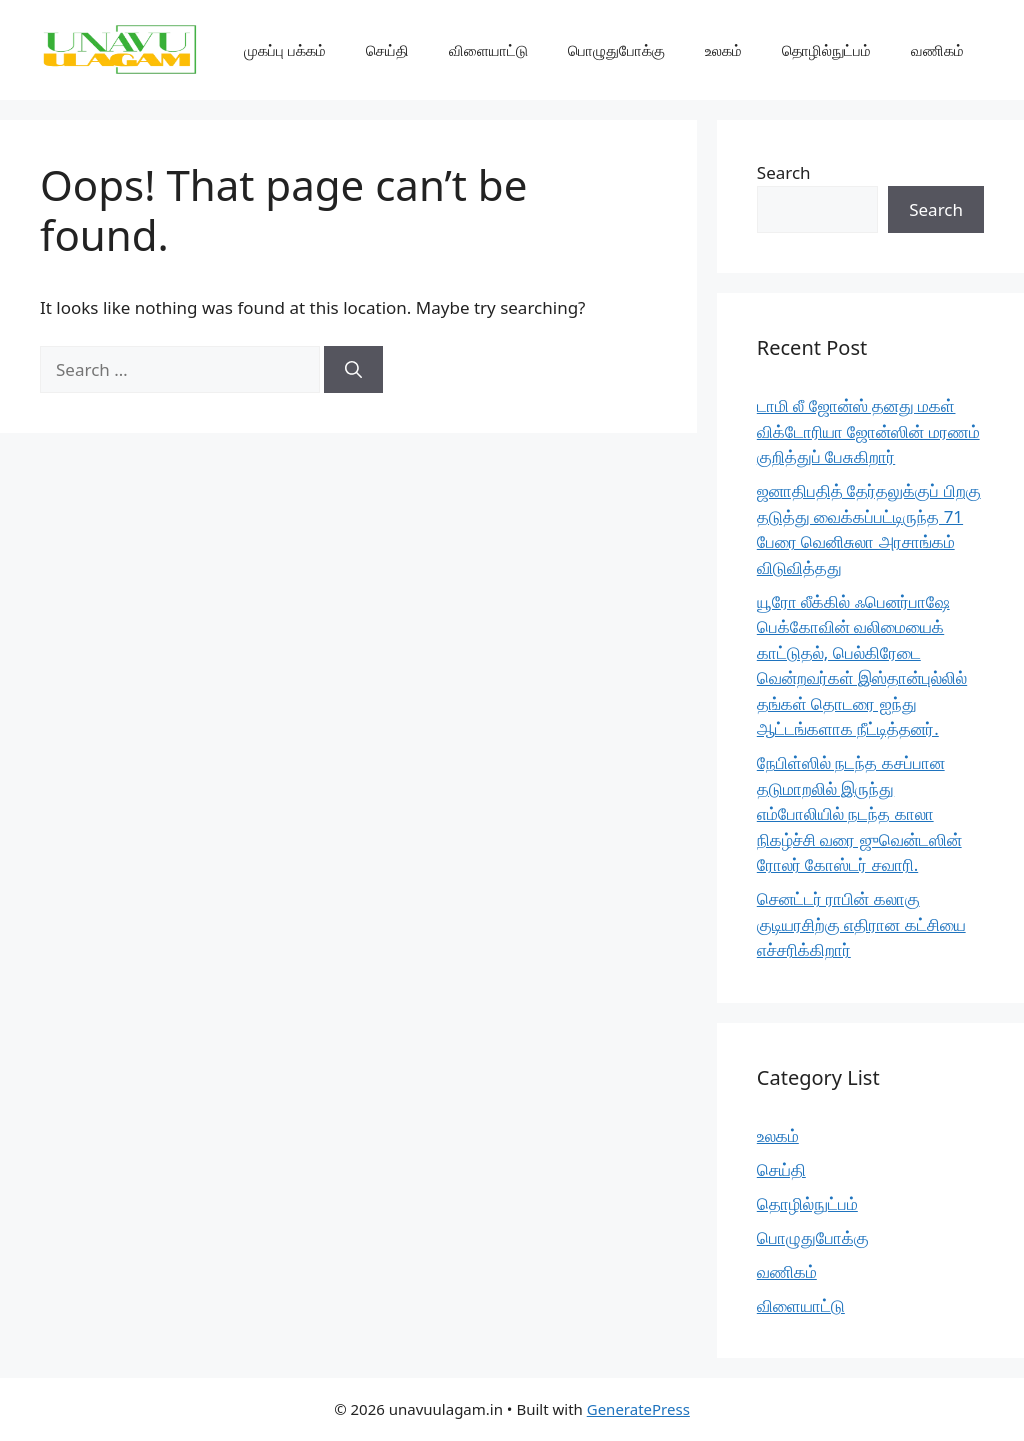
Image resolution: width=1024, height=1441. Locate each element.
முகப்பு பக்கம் (285, 50)
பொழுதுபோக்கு (616, 50)
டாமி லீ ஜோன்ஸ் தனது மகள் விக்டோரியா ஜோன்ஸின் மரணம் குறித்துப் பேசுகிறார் (868, 431)
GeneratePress (638, 1409)
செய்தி (387, 50)
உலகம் (723, 50)
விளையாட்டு (488, 50)
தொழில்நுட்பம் (826, 50)
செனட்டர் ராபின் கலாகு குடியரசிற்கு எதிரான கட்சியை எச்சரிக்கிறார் (861, 924)
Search (784, 172)
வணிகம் (937, 50)
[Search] (353, 370)
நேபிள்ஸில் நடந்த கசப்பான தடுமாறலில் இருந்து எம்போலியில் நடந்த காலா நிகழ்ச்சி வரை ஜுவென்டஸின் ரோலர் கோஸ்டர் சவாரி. (859, 813)
